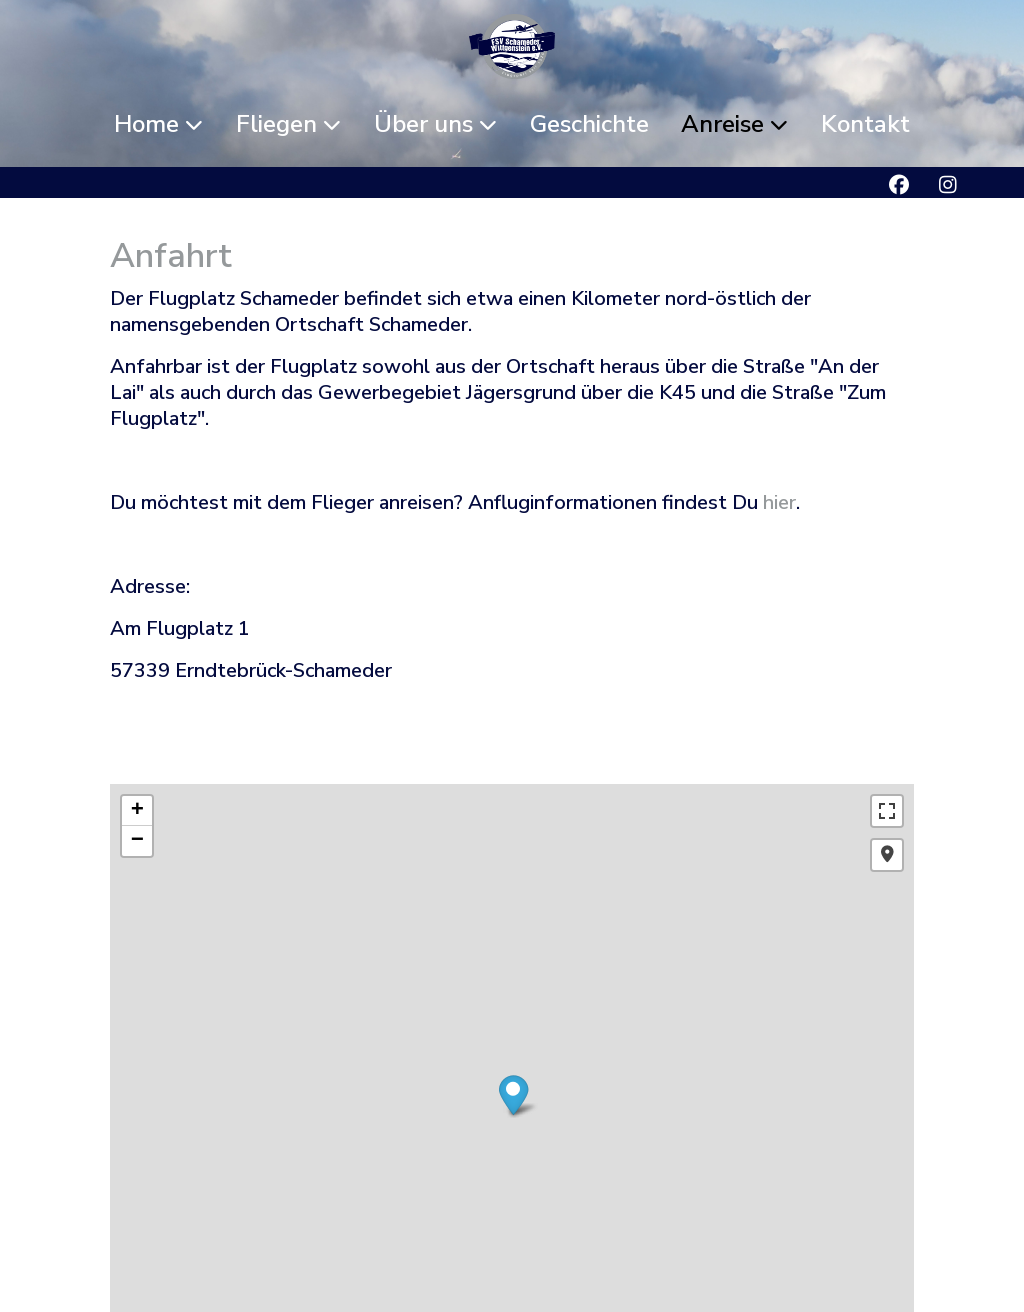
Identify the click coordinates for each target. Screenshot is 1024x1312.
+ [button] (137, 811)
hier (779, 502)
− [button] (137, 841)
